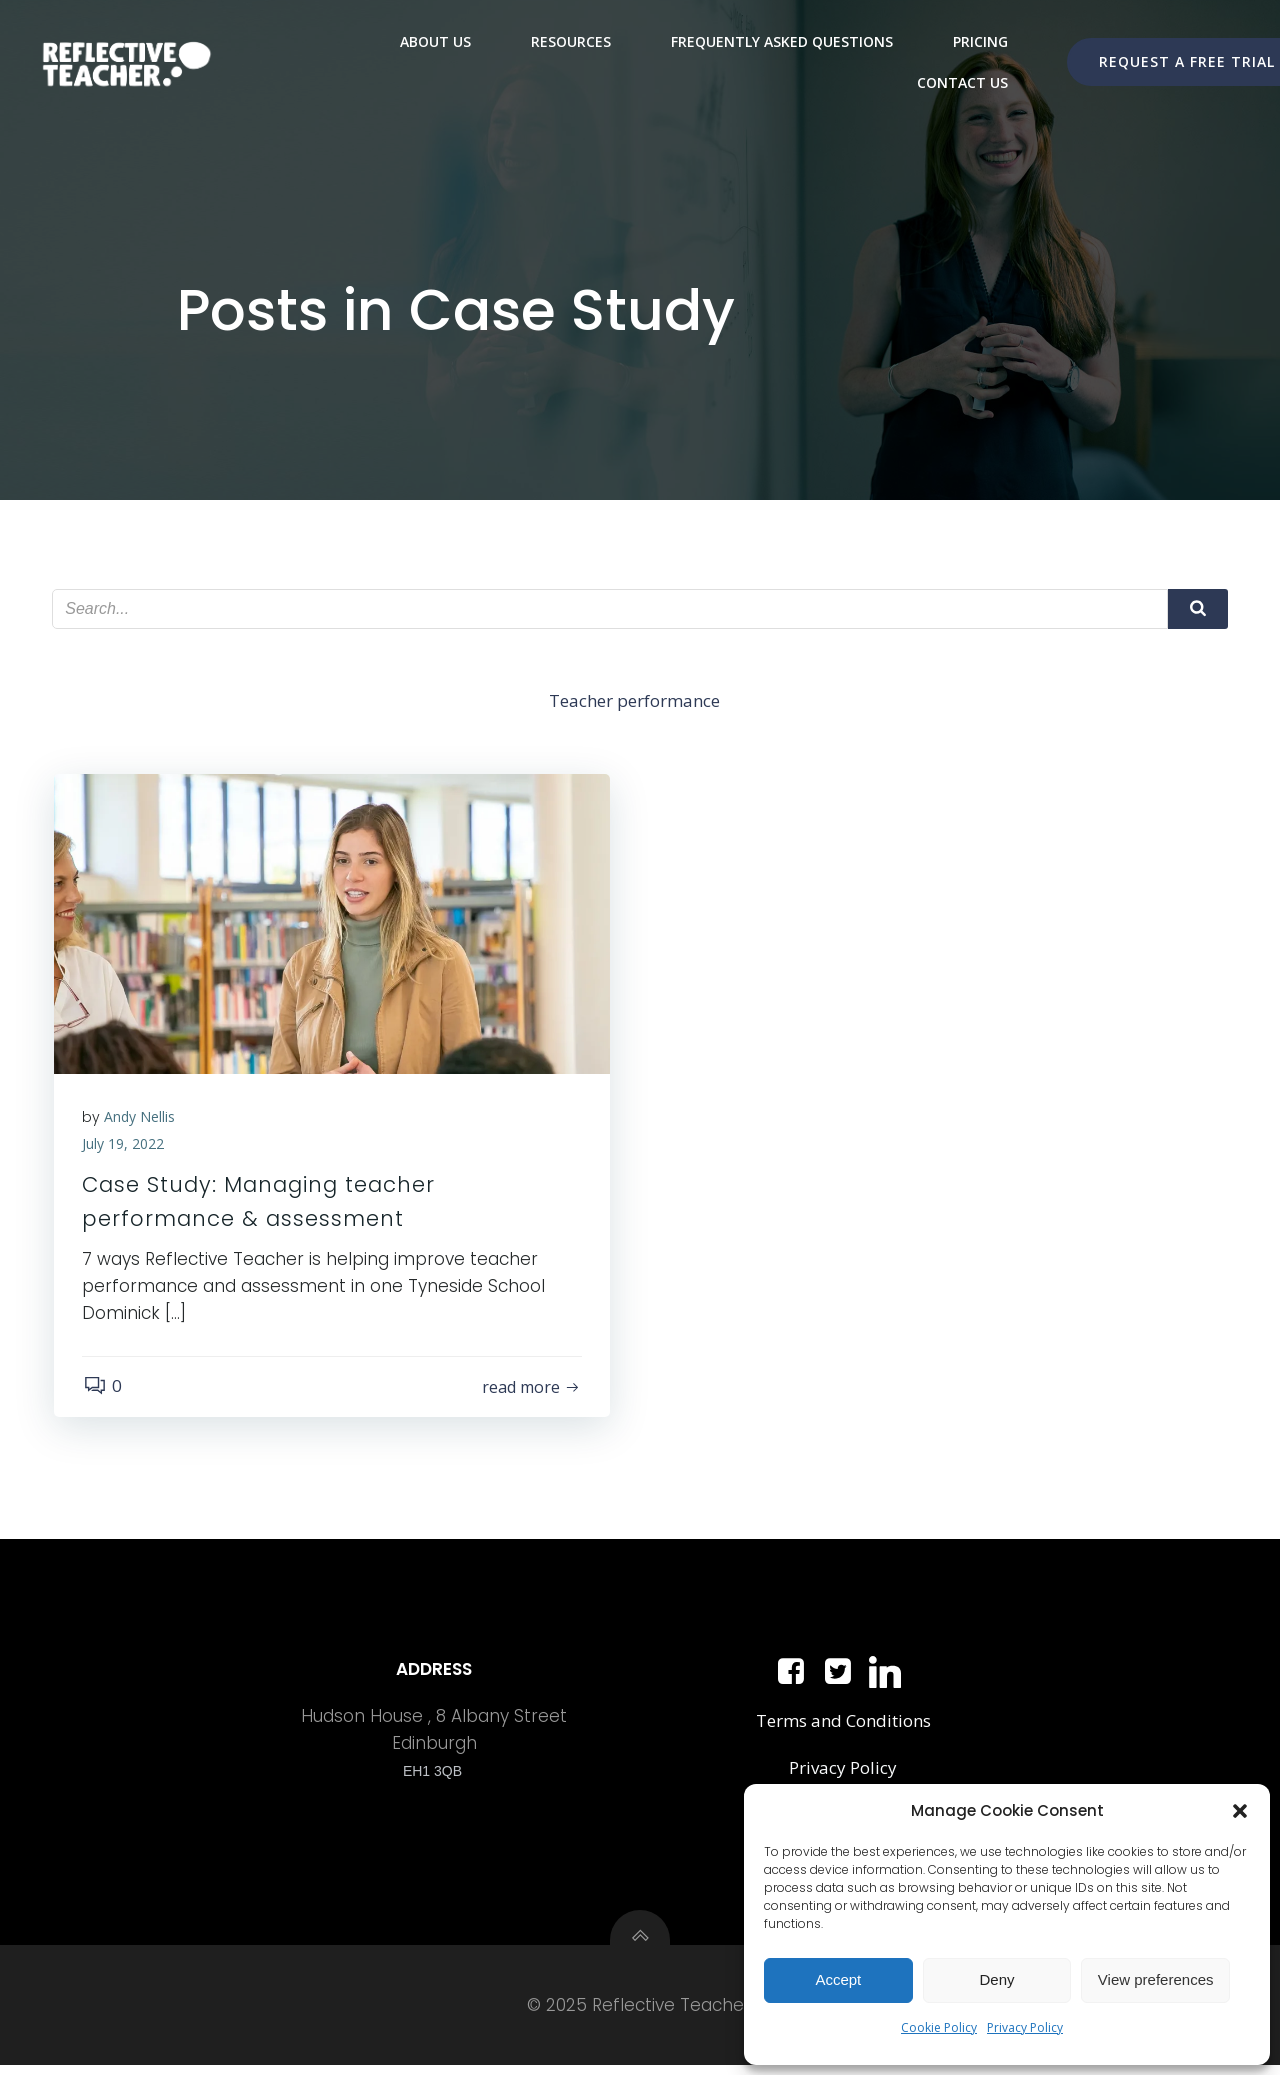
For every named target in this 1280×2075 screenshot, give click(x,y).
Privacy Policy (1025, 2027)
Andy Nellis (141, 1120)
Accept (838, 1979)
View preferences (1156, 1979)
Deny (996, 1979)
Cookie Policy (939, 2027)
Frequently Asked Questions (782, 40)
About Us (435, 40)
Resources (571, 40)
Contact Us (962, 81)
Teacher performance (635, 702)
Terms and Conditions (842, 1727)
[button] (1240, 1811)
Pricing (980, 40)
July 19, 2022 (125, 1147)
